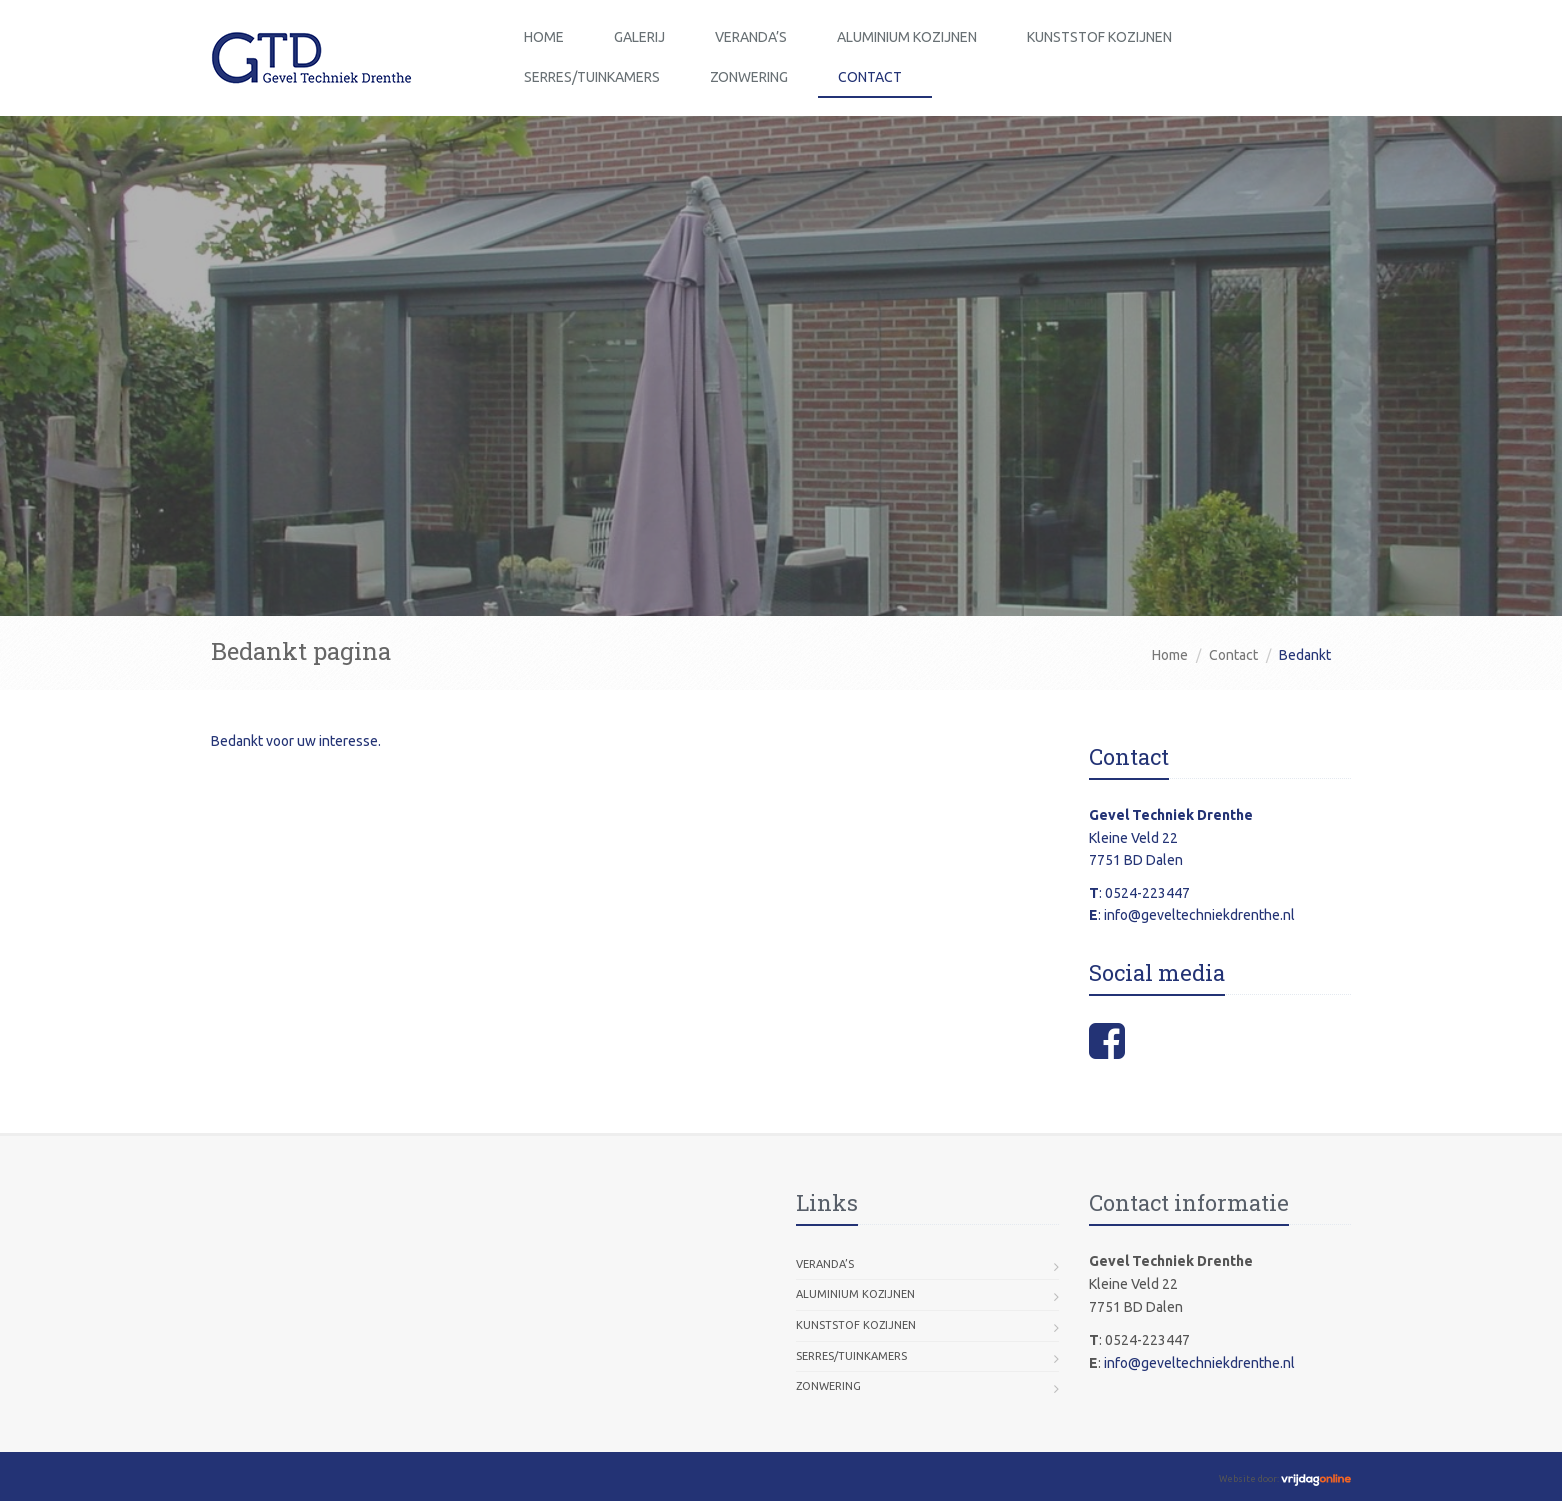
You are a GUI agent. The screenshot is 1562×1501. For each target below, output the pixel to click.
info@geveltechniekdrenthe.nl (1199, 915)
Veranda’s (751, 37)
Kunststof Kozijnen (1099, 37)
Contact (870, 77)
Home (544, 37)
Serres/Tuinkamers (592, 77)
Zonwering (749, 77)
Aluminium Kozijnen (907, 37)
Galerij (639, 37)
